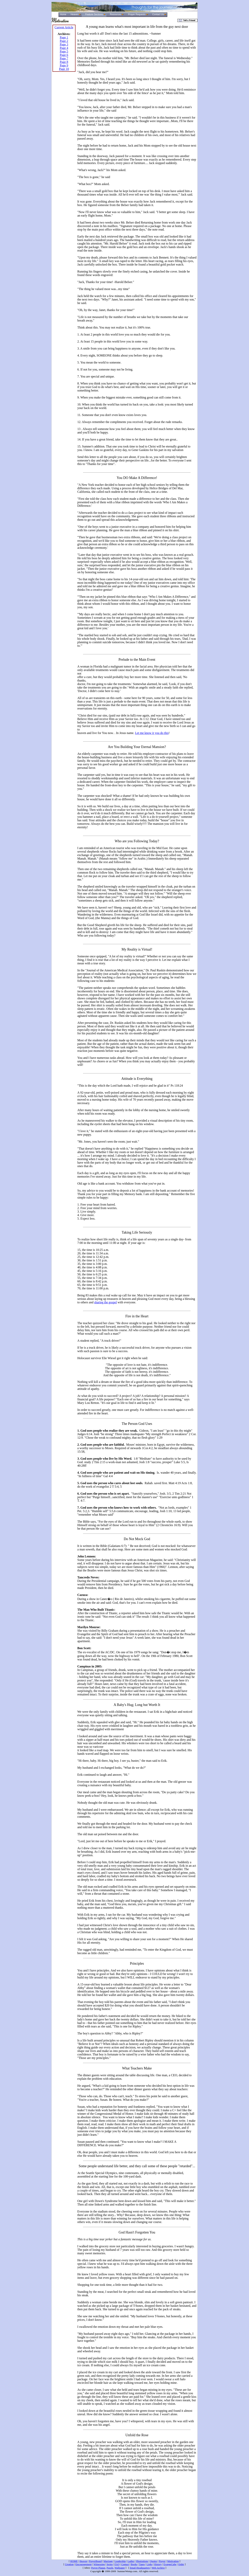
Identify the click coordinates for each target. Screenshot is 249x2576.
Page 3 (64, 44)
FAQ (117, 2564)
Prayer (162, 2561)
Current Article (64, 27)
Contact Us (158, 14)
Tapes (142, 2564)
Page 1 (64, 37)
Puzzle (110, 2567)
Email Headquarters (140, 2567)
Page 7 (64, 58)
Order (181, 2564)
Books (134, 2564)
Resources (115, 14)
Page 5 (64, 51)
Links (150, 2564)
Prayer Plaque (98, 2567)
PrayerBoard (95, 2561)
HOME (74, 2561)
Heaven (75, 14)
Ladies (131, 2561)
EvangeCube (169, 2564)
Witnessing (99, 2564)
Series (110, 2564)
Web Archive (158, 2567)
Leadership (120, 2561)
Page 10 (64, 69)
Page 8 (64, 62)
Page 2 (64, 41)
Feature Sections (94, 14)
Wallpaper (120, 2567)
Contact (125, 2564)
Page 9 (64, 65)
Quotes (153, 2561)
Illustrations (142, 2561)
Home (63, 14)
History (158, 2564)
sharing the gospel (105, 1302)
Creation (69, 2564)
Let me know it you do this (151, 733)
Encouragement (83, 2564)
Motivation (173, 2561)
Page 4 (64, 48)
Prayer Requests (136, 14)
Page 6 (64, 55)
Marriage (108, 2561)
